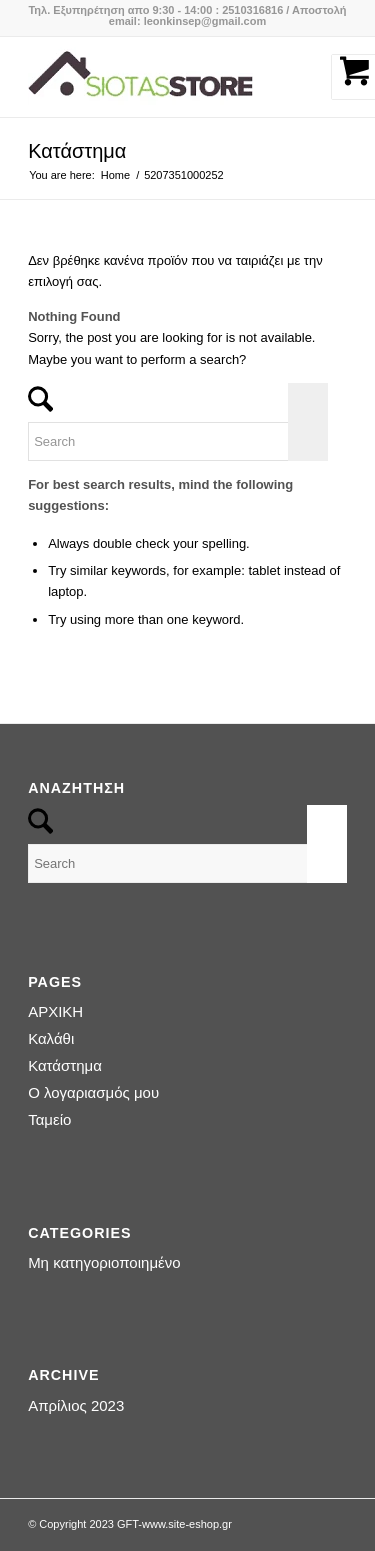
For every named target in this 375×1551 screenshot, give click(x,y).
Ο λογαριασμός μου (93, 1092)
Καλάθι (51, 1038)
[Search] (178, 441)
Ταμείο (49, 1119)
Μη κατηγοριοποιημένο (104, 1262)
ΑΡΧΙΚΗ (55, 1011)
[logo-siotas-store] (155, 77)
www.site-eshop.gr (187, 1524)
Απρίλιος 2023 (76, 1405)
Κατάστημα (77, 151)
